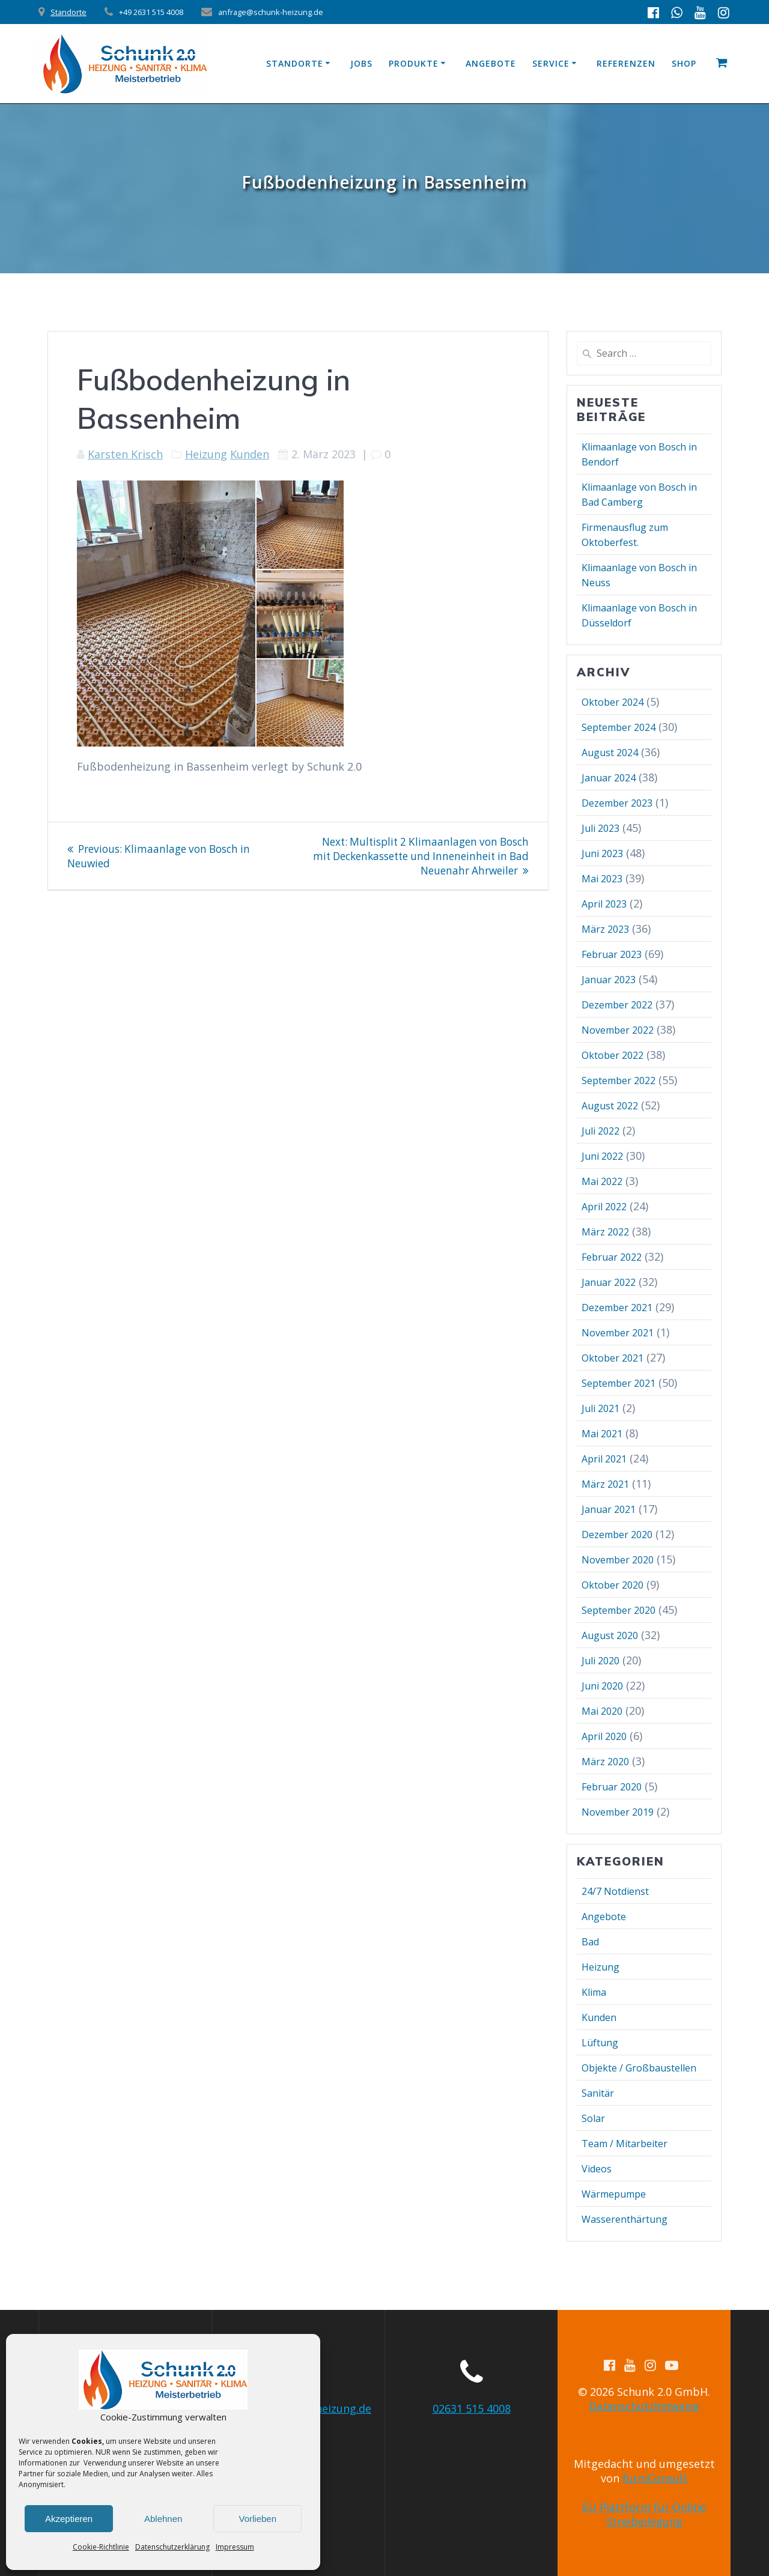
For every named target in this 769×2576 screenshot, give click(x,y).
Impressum (235, 2547)
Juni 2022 (602, 1156)
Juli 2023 (600, 828)
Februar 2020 (612, 1786)
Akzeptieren (69, 2519)
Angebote (491, 63)
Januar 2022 (609, 1282)
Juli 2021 (600, 1408)
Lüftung (600, 2042)
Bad (590, 1941)
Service (551, 63)
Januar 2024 (609, 777)
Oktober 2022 (612, 1055)
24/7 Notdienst (615, 1891)
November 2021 (618, 1332)
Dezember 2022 (617, 1004)
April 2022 (604, 1206)
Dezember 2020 (617, 1534)
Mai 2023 (602, 878)
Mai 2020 (602, 1711)
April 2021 (604, 1458)
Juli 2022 (600, 1131)
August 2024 (610, 752)
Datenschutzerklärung (172, 2547)
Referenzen (626, 63)
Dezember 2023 (617, 803)
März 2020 (605, 1761)
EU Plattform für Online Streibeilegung (644, 2514)
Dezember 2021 (617, 1307)
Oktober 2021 (612, 1358)
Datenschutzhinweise (644, 2406)
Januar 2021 (609, 1509)
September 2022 (618, 1080)
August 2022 (610, 1105)
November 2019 (618, 1812)
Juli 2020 (600, 1660)
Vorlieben (257, 2519)
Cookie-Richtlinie (101, 2547)
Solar (593, 2118)
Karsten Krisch (125, 454)
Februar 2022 (612, 1257)
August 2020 (610, 1635)
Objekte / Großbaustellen (639, 2067)
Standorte (68, 12)
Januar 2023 (609, 979)
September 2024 (618, 727)
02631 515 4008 (472, 2408)
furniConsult (654, 2478)
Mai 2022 (602, 1181)
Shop (684, 63)
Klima (594, 1992)
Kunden (249, 454)
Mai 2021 (602, 1433)
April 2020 (604, 1736)
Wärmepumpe (614, 2194)
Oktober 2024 (612, 702)
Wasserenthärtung (624, 2219)
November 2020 (618, 1559)
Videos (597, 2168)
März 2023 (605, 929)
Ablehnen (163, 2519)
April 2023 (604, 904)
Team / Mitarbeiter (624, 2143)
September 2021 (618, 1383)
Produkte (414, 63)
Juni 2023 (602, 853)
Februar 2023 (612, 954)
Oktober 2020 (612, 1585)
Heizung (206, 454)
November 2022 (618, 1030)
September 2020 (618, 1610)
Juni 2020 (602, 1686)
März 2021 (605, 1484)
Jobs (361, 63)
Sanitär (598, 2093)
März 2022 (605, 1231)
